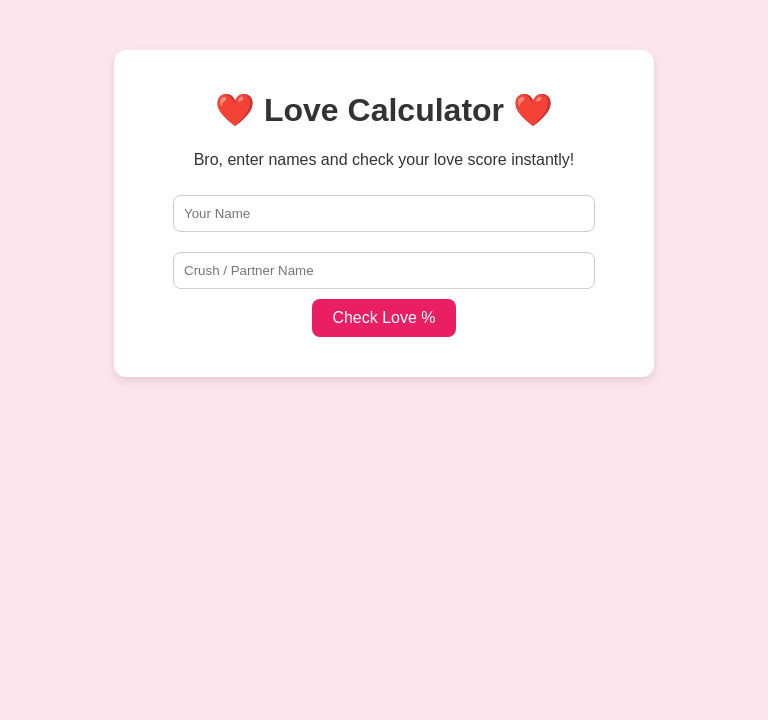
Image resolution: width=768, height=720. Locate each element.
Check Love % (383, 317)
